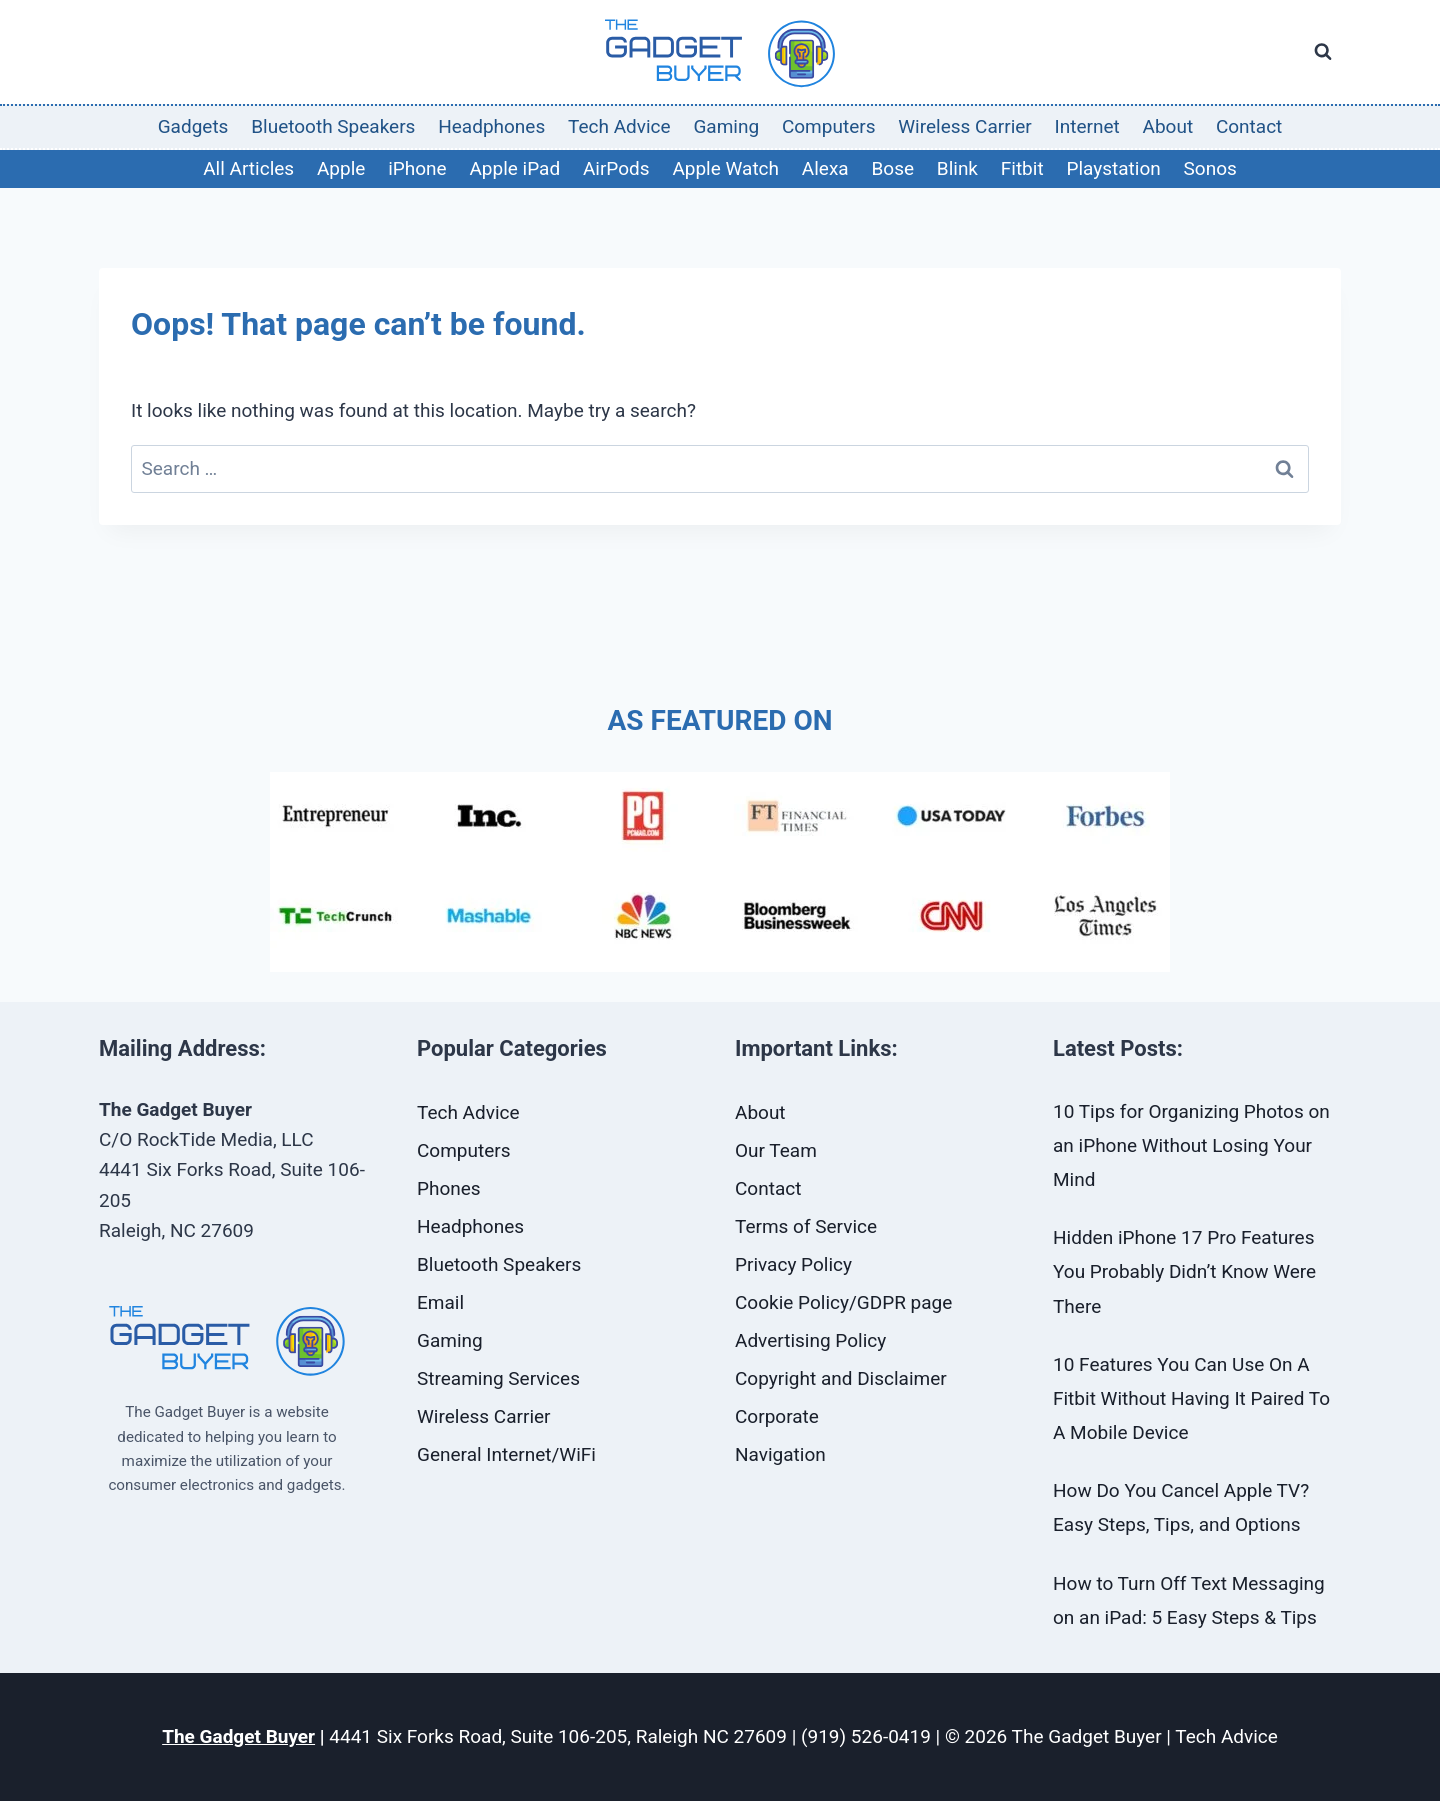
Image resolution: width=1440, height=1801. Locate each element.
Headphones (491, 126)
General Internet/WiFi (506, 1454)
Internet (1087, 126)
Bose (892, 168)
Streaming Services (498, 1378)
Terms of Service (806, 1226)
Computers (829, 126)
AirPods (616, 168)
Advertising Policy (810, 1340)
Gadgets (193, 126)
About (1168, 126)
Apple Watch (725, 168)
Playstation (1113, 168)
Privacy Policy (793, 1264)
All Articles (248, 168)
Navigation (780, 1454)
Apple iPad (514, 168)
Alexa (825, 168)
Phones (449, 1188)
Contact (1249, 126)
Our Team (776, 1150)
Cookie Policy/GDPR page (843, 1302)
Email (440, 1302)
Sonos (1210, 168)
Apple (341, 168)
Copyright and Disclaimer (841, 1378)
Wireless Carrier (965, 126)
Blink (957, 168)
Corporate (777, 1416)
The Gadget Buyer (238, 1736)
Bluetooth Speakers (333, 126)
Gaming (726, 126)
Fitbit (1022, 168)
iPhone (417, 168)
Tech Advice (619, 126)
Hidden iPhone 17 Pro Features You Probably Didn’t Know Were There (1184, 1271)
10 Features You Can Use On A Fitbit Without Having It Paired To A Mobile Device (1191, 1398)
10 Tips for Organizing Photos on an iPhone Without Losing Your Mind (1191, 1145)
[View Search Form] (1323, 52)
